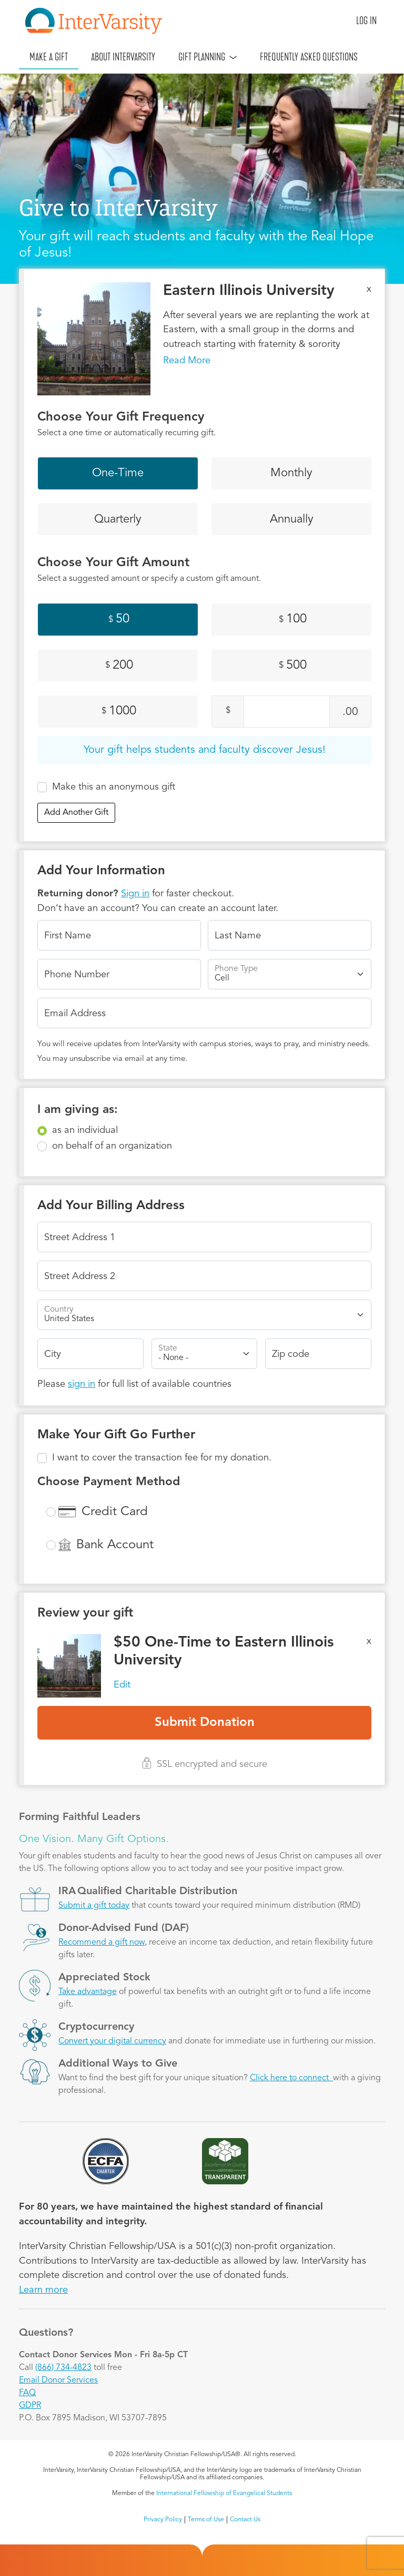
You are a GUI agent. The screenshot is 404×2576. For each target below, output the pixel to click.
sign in (81, 1384)
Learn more (43, 2290)
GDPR (30, 2405)
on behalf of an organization (112, 1146)
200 (119, 665)
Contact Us (245, 2520)
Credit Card (115, 1512)
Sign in (135, 893)
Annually (292, 519)
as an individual (85, 1130)
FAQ (27, 2393)
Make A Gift (48, 56)
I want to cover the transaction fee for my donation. (161, 1458)
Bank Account (115, 1545)
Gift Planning (201, 56)
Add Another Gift (76, 813)
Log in (366, 20)
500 (293, 665)
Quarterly (118, 519)
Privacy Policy (163, 2520)
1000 (119, 711)
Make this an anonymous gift (113, 787)
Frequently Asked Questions (309, 56)
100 (293, 620)
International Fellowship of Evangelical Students (224, 2493)
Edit (122, 1685)
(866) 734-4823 (63, 2368)
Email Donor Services (58, 2380)
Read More (186, 360)
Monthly (291, 473)
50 (118, 620)
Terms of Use (206, 2520)
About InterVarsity (123, 56)
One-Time (118, 473)
